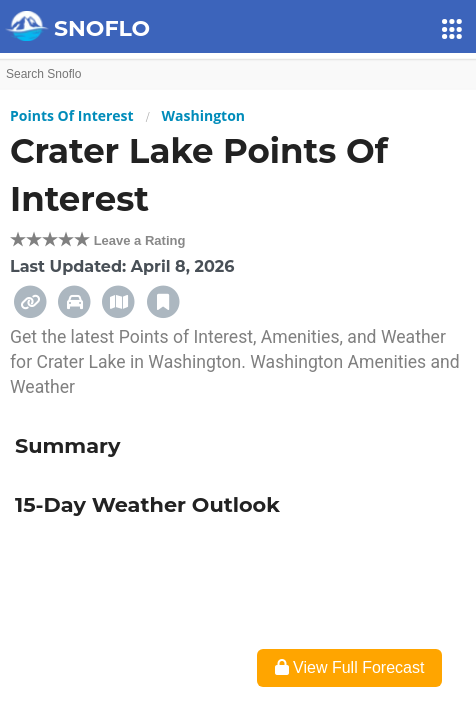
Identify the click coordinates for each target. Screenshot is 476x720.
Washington (203, 115)
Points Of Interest (72, 115)
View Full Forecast (350, 667)
